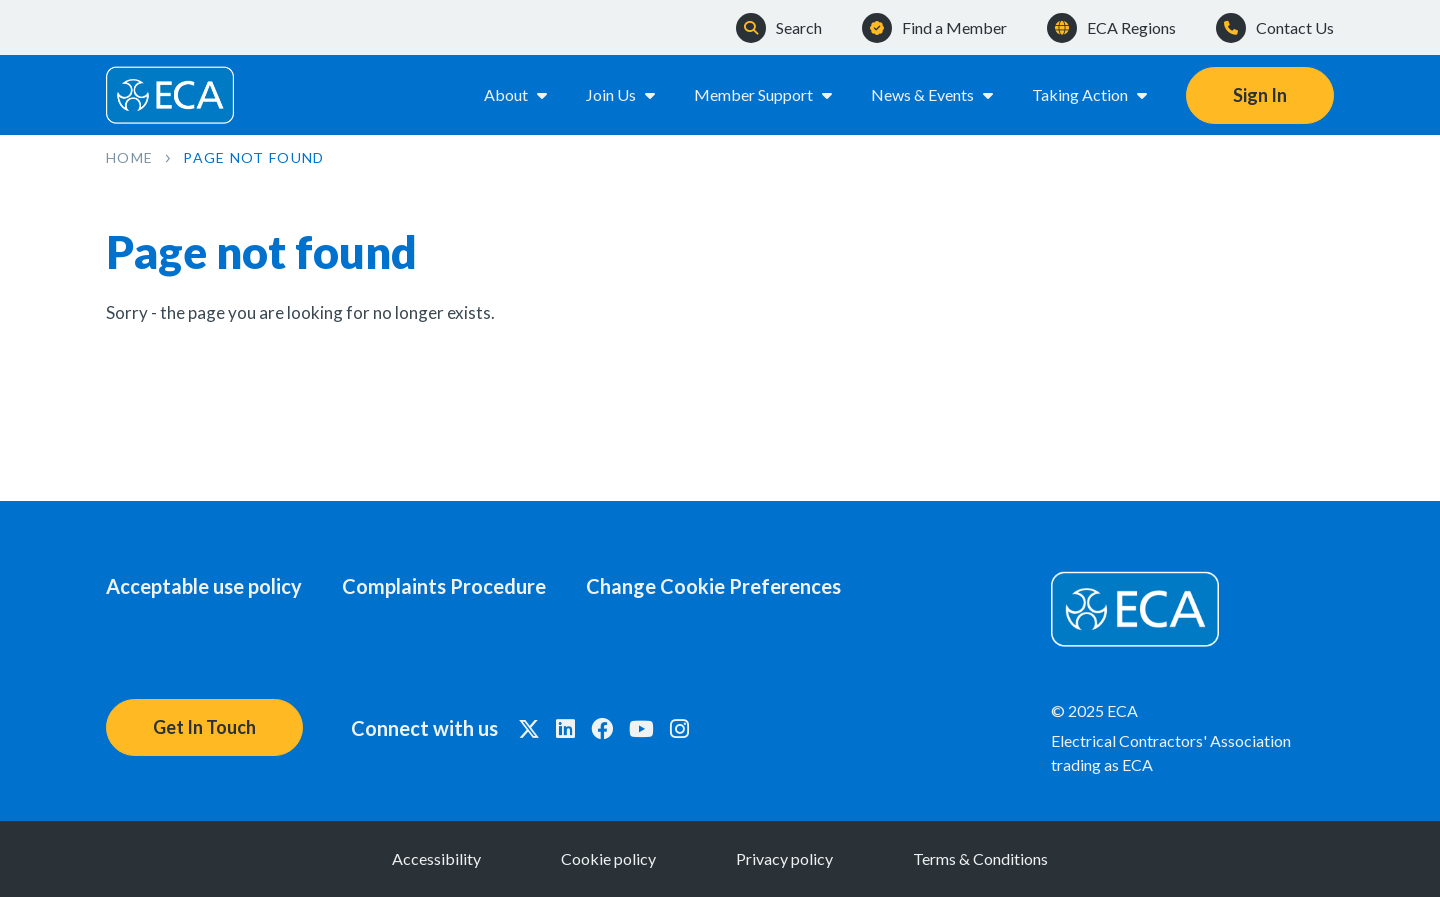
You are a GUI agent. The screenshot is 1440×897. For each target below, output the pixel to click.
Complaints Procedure (444, 586)
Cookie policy (608, 858)
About (517, 94)
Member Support (764, 94)
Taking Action (1091, 94)
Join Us (622, 94)
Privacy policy (784, 858)
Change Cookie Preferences (713, 586)
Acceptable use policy (204, 586)
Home (129, 157)
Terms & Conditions (980, 858)
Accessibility (436, 858)
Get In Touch (204, 727)
